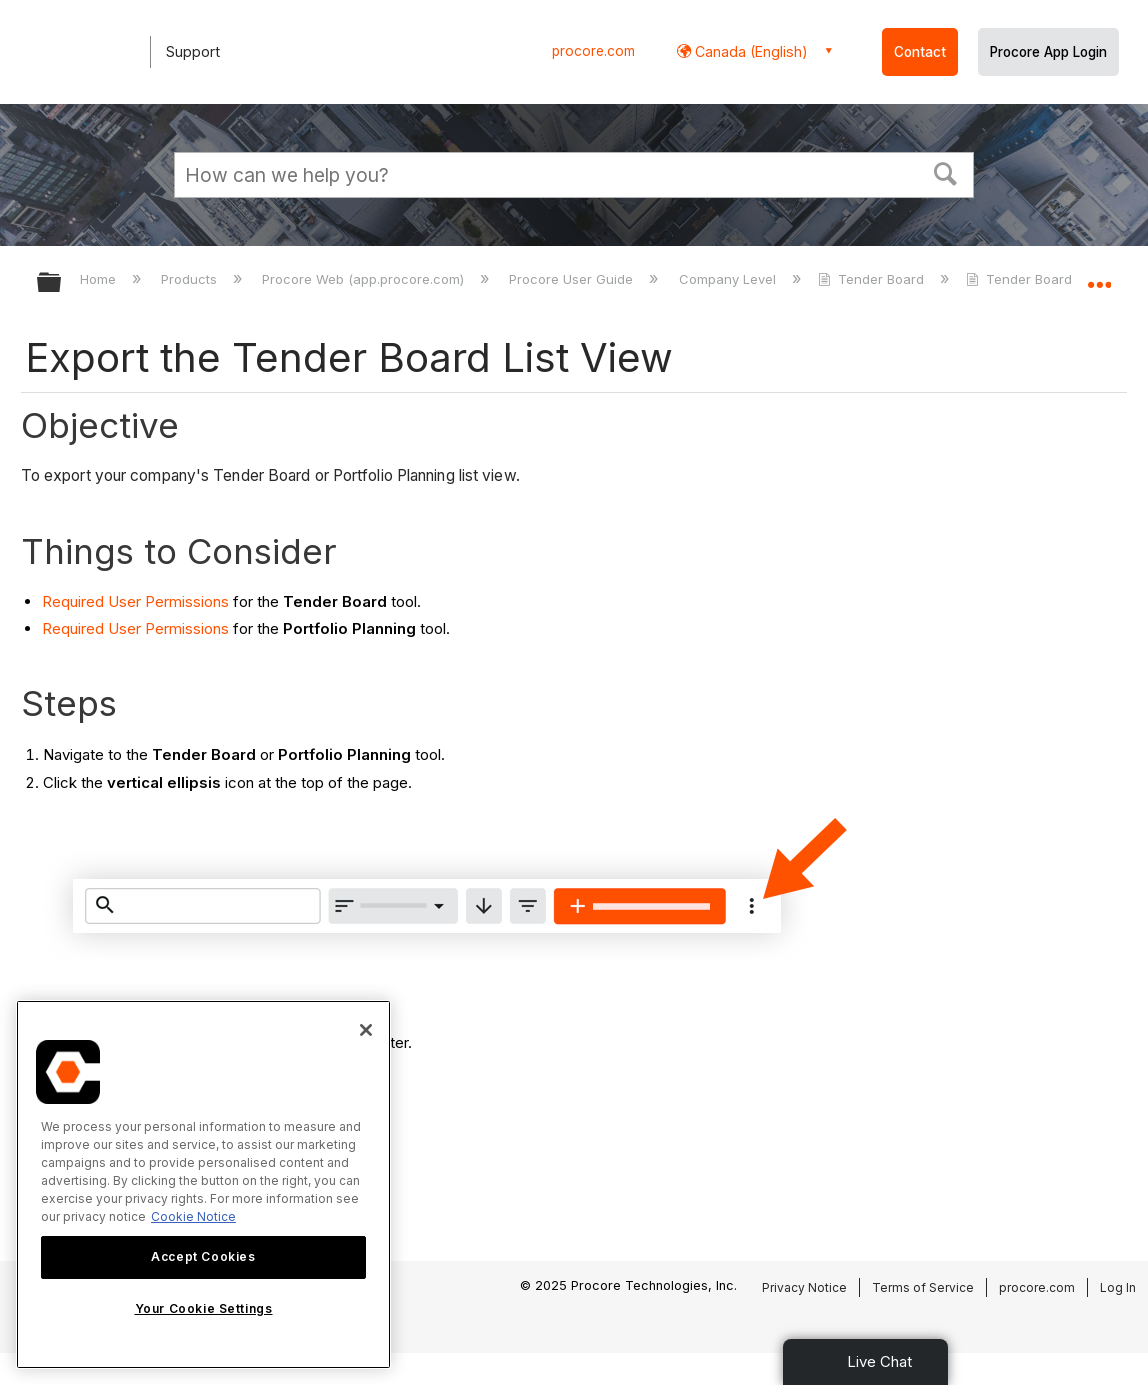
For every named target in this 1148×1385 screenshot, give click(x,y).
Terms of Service (923, 1287)
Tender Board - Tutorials (1055, 279)
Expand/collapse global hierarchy (62, 283)
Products (191, 279)
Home (100, 279)
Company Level (729, 279)
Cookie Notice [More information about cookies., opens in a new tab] (193, 1216)
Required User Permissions (135, 601)
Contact (920, 52)
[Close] (366, 1030)
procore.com (593, 51)
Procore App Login (1048, 52)
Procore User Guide (573, 279)
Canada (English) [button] (749, 51)
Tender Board (873, 279)
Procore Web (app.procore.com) (365, 279)
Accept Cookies (203, 1256)
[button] (946, 172)
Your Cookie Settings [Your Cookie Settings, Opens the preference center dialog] (204, 1308)
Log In (1118, 1287)
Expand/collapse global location (1099, 276)
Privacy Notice (804, 1287)
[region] (203, 1184)
